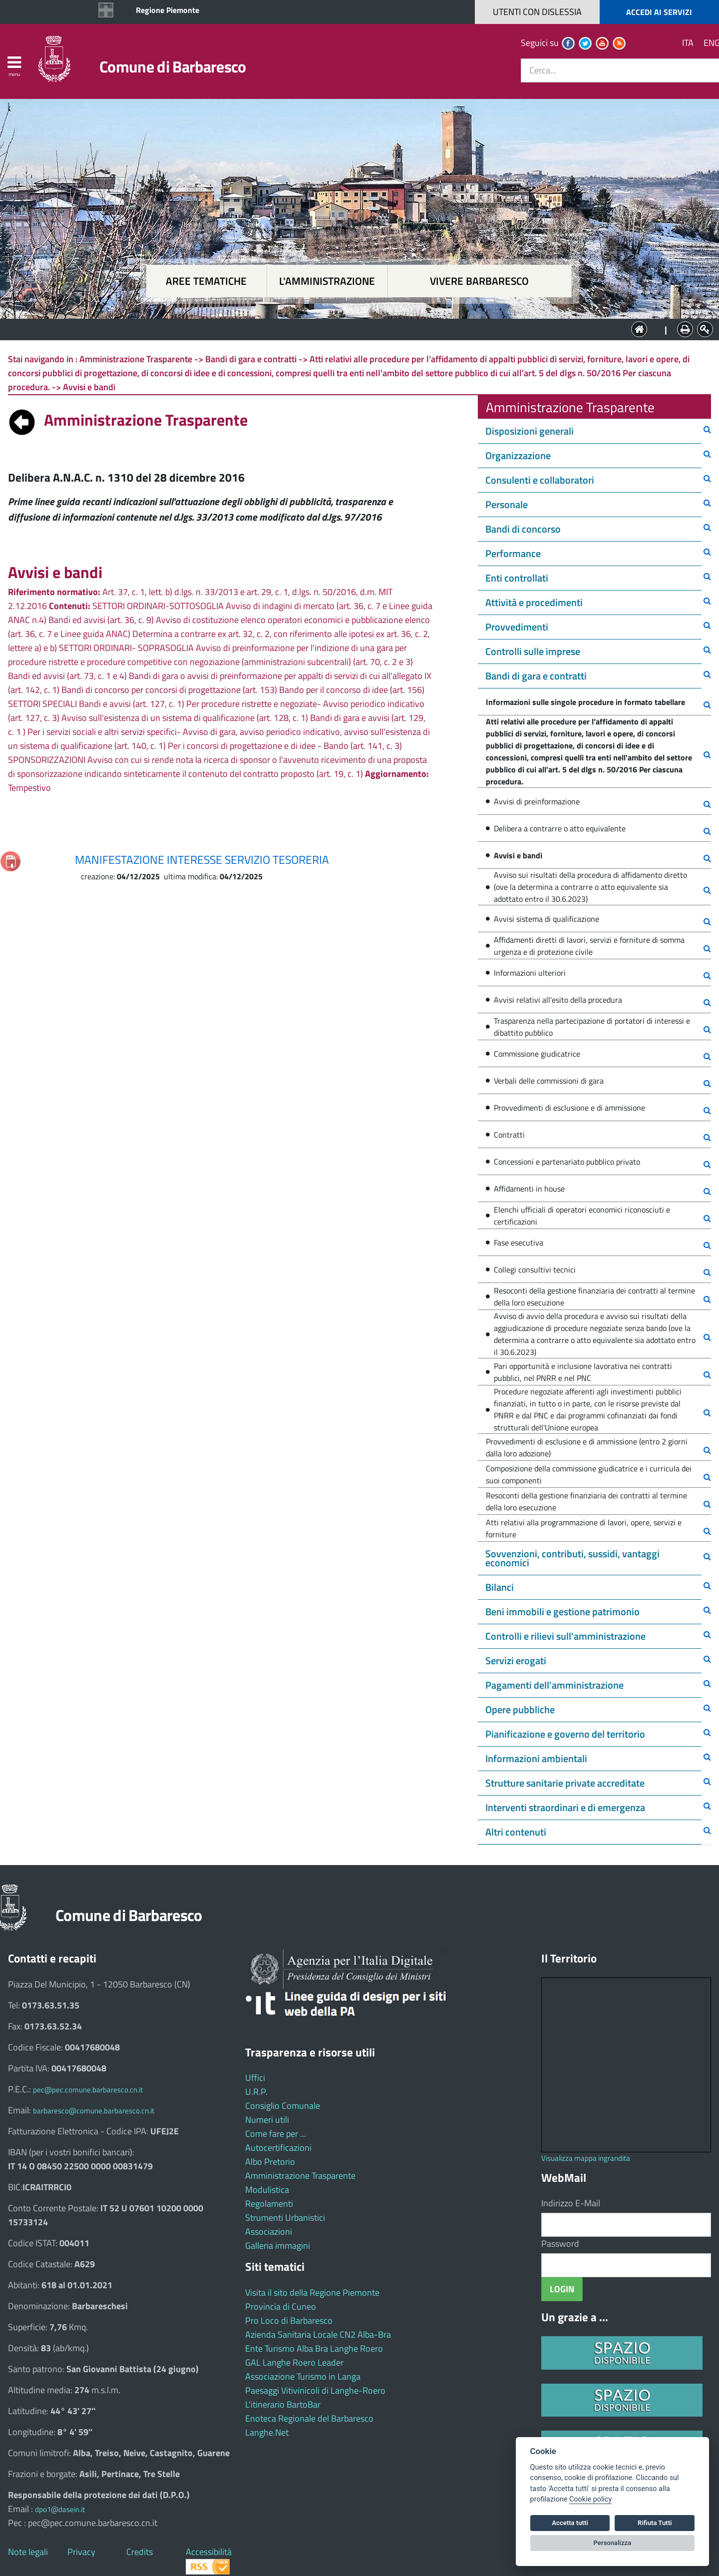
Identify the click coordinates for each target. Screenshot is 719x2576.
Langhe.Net (267, 2432)
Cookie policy (590, 2499)
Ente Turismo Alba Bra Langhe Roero (314, 2348)
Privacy (81, 2552)
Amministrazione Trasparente (300, 2175)
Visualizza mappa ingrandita (585, 2158)
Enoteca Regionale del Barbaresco (309, 2418)
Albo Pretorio (270, 2161)
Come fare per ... (275, 2133)
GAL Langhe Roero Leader (294, 2362)
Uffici (255, 2077)
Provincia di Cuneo (280, 2306)
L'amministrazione (327, 281)
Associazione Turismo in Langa (302, 2376)
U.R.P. (256, 2091)
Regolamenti (269, 2203)
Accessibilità (209, 2552)
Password (560, 2243)
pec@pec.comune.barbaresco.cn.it (88, 2089)
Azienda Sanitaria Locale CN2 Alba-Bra (318, 2334)
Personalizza (613, 2543)
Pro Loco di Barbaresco (289, 2320)
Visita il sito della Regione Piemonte (312, 2292)
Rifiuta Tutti (655, 2523)
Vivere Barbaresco (479, 281)
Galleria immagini (277, 2245)
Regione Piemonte (167, 10)
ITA (688, 42)
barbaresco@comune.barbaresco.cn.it (93, 2110)
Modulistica (267, 2189)
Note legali (28, 2552)
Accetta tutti (570, 2523)
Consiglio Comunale (282, 2105)
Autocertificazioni (278, 2147)
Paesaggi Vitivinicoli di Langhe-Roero (315, 2390)
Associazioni (268, 2231)
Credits (139, 2552)
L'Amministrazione (352, 328)
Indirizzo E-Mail (570, 2203)
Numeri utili (267, 2119)
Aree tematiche (206, 281)
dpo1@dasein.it (60, 2509)
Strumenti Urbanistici (285, 2217)
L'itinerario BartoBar (283, 2404)
